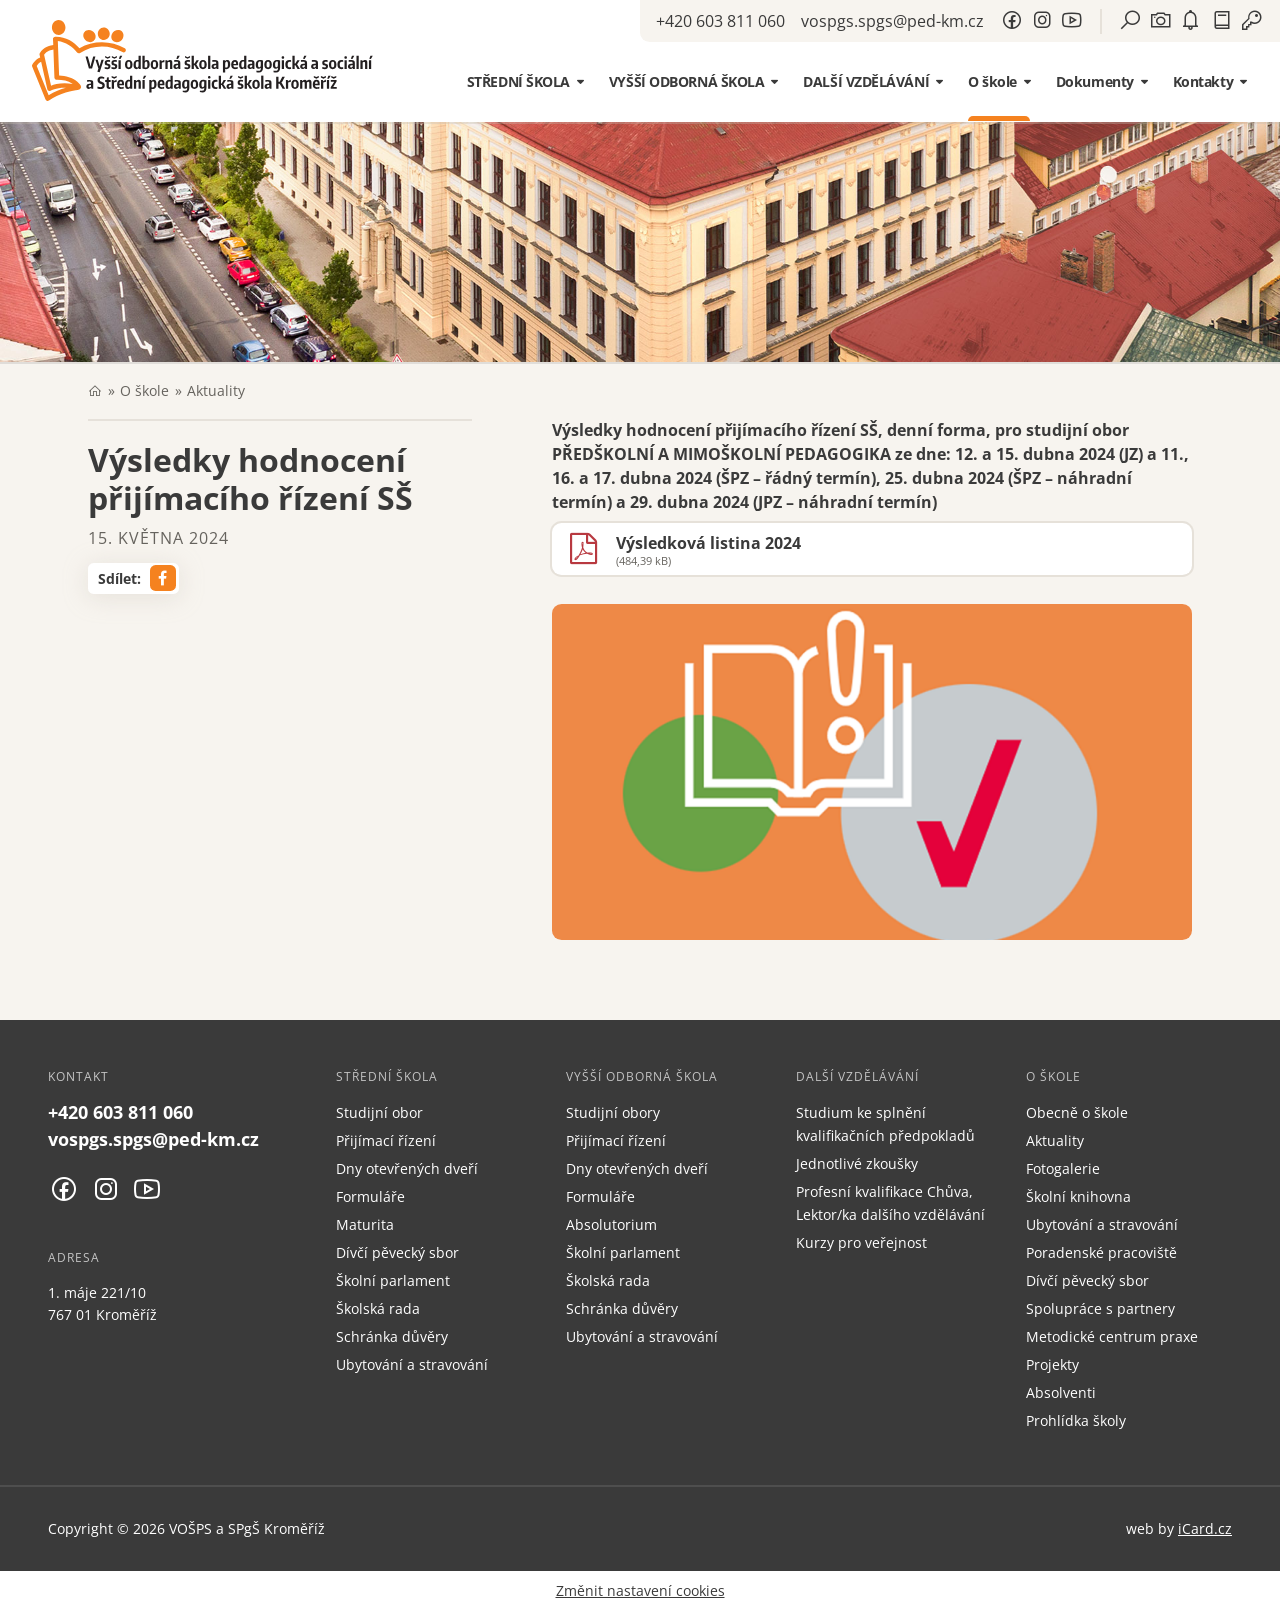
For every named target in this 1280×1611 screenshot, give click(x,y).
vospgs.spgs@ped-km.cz (892, 21)
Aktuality (216, 390)
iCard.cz (1205, 1528)
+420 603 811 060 (720, 21)
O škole (144, 390)
